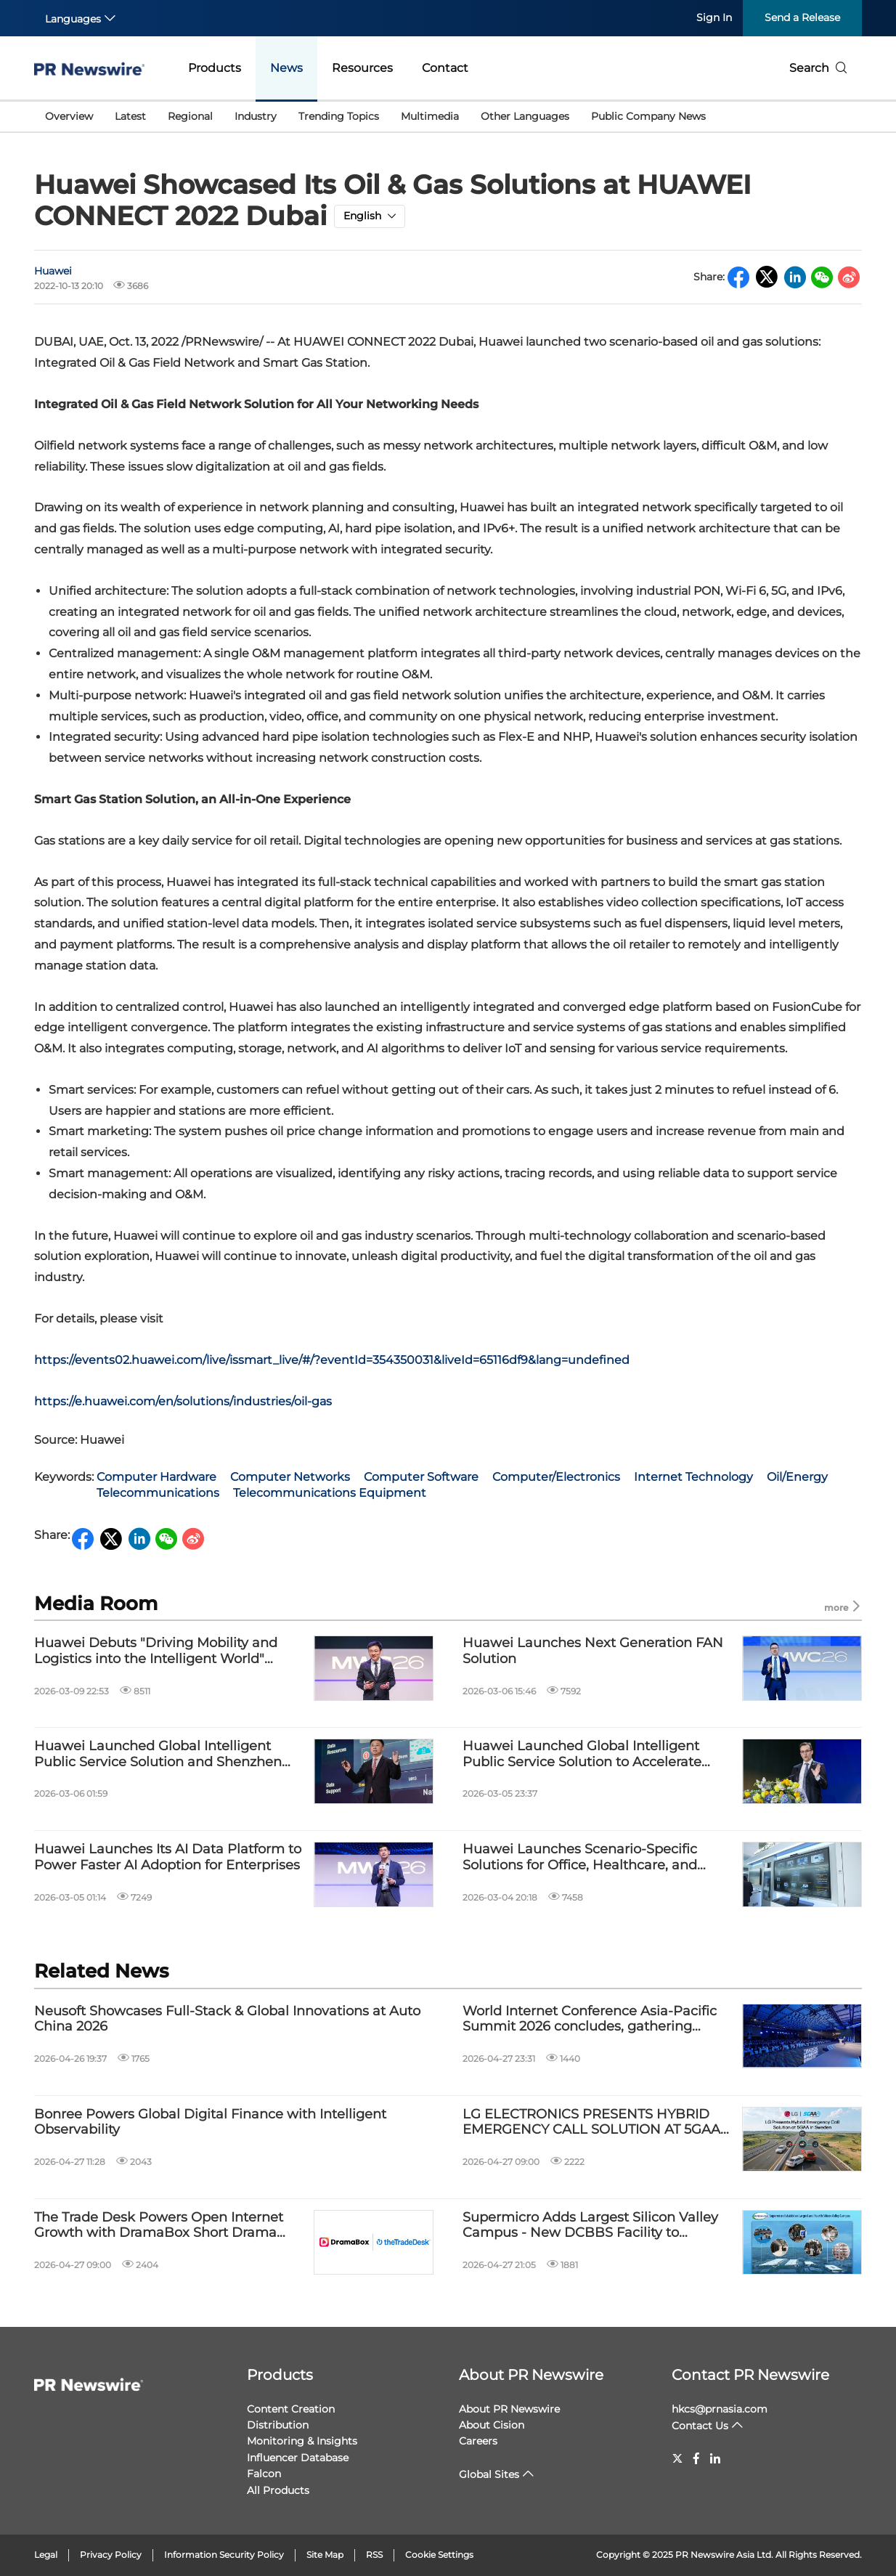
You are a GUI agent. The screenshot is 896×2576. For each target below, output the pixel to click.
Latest (130, 116)
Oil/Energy (797, 1477)
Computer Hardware (156, 1477)
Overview (69, 116)
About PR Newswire (531, 2375)
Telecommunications (158, 1493)
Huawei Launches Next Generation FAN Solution (593, 1651)
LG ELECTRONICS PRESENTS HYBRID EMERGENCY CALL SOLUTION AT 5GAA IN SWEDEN (591, 2122)
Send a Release (802, 17)
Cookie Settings (439, 2554)
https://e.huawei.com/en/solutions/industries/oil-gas (183, 1401)
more (843, 1607)
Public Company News (648, 116)
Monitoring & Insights (302, 2440)
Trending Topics (338, 116)
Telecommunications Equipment (329, 1493)
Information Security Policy (224, 2554)
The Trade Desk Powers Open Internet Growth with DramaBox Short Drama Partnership (158, 2225)
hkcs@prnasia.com (719, 2408)
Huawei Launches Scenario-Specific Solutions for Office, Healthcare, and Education (580, 1857)
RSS (374, 2554)
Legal (45, 2554)
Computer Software (421, 1477)
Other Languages (525, 116)
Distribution (278, 2424)
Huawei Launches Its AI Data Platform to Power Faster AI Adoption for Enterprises (167, 1857)
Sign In (714, 17)
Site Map (324, 2554)
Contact (445, 68)
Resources (362, 68)
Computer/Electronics (556, 1477)
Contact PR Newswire (750, 2375)
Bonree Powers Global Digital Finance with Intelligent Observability (210, 2122)
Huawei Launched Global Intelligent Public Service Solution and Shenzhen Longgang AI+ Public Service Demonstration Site (158, 1754)
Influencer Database (298, 2457)
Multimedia (430, 116)
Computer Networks (290, 1477)
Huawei (53, 270)
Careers (478, 2440)
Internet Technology (693, 1477)
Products (214, 68)
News (286, 68)
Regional (190, 116)
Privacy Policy (111, 2554)
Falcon (264, 2473)
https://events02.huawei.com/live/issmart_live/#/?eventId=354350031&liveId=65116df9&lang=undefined (332, 1360)
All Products (278, 2490)
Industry (256, 116)
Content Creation (291, 2408)
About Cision (491, 2424)
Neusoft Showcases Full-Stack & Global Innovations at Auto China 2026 (227, 2019)
